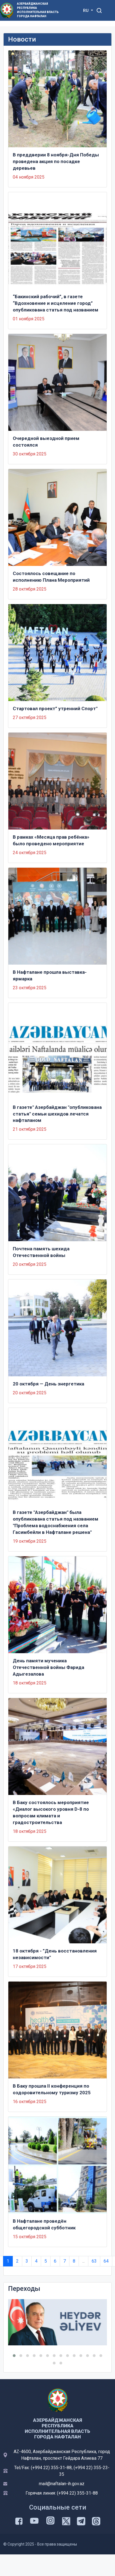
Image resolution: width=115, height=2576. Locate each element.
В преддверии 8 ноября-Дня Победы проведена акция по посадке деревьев (56, 161)
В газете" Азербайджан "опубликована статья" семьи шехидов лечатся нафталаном (57, 1113)
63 (94, 2261)
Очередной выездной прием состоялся (46, 442)
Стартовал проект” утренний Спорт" (55, 708)
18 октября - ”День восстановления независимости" (55, 1954)
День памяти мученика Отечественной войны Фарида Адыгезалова (48, 1667)
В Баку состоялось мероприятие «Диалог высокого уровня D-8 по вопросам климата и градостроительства (51, 1812)
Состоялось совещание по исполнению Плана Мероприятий (51, 577)
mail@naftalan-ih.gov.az (61, 2483)
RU (86, 10)
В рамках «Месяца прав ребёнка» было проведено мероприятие (51, 840)
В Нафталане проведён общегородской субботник (44, 2224)
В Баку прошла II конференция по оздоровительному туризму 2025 (52, 2089)
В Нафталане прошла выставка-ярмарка (50, 975)
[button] (14, 2355)
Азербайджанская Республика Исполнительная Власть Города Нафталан (38, 10)
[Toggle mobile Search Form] (99, 10)
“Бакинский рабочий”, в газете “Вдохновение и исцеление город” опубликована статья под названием (55, 303)
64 (106, 2261)
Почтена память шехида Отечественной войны (41, 1252)
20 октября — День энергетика (48, 1384)
